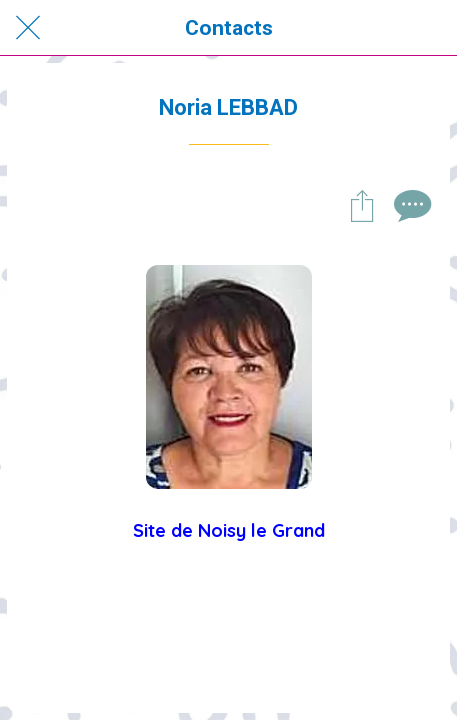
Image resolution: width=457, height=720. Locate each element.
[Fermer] (28, 28)
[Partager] (362, 205)
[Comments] (410, 205)
